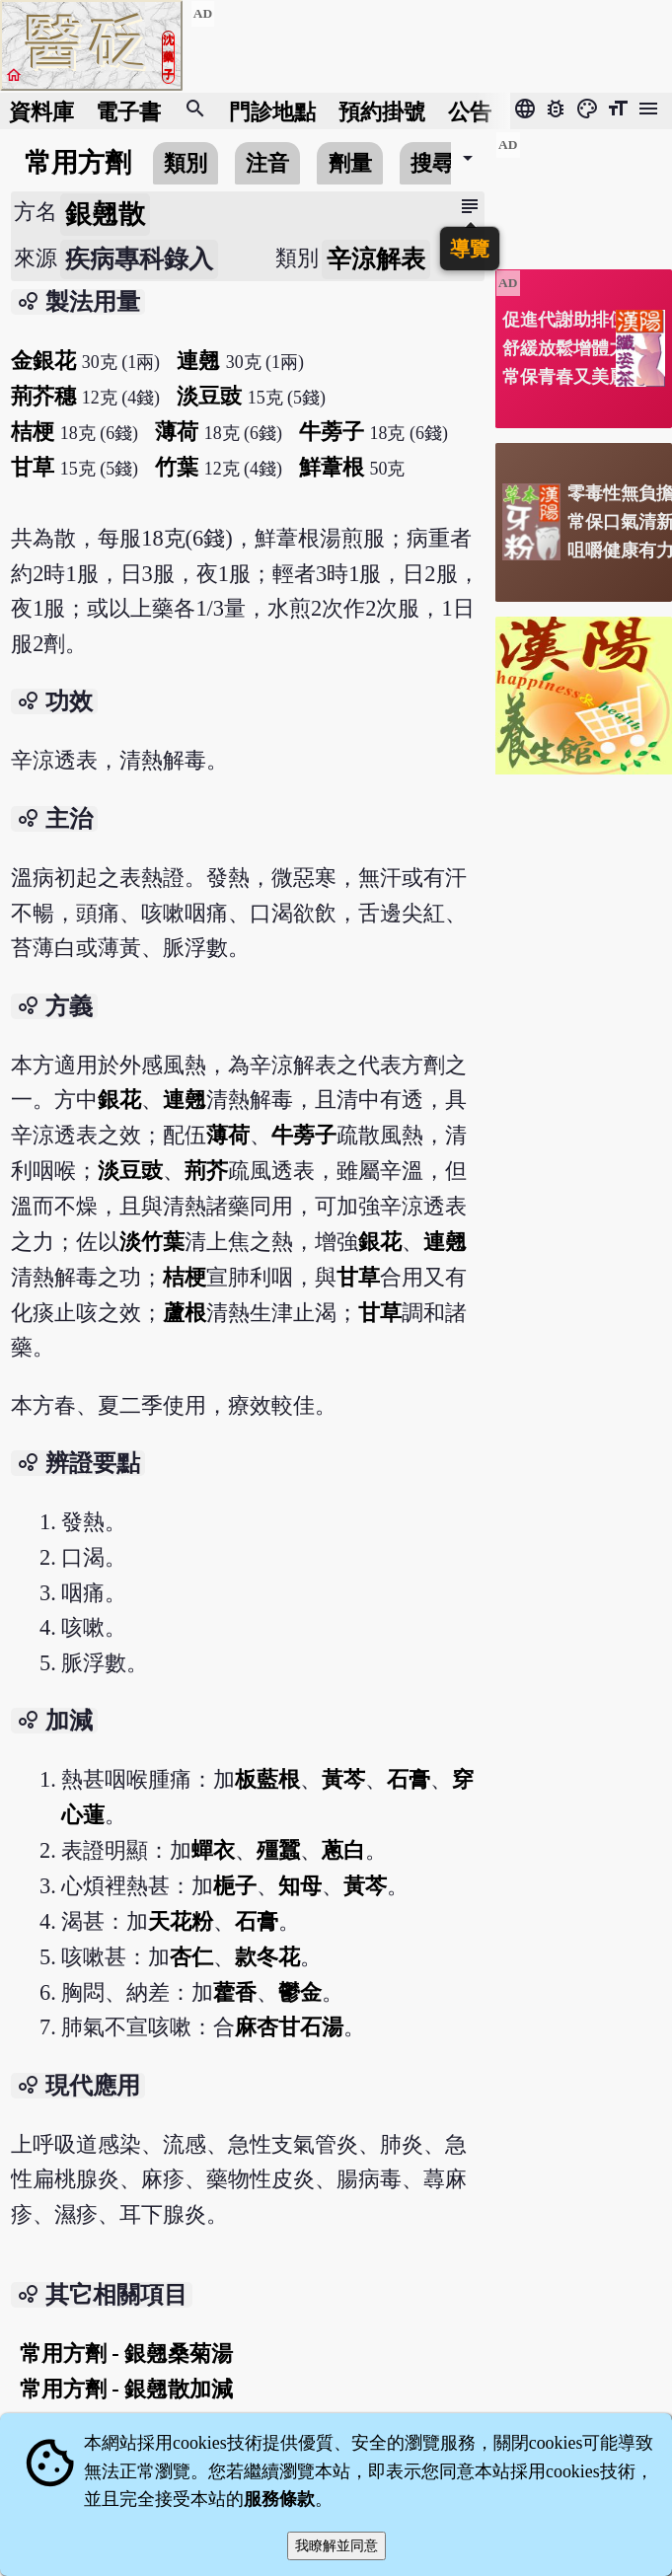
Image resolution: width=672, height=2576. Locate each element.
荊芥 (206, 1170)
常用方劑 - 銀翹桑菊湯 (127, 2353)
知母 (300, 1886)
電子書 (128, 111)
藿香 (235, 1992)
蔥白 (343, 1850)
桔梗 (32, 431)
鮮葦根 (331, 467)
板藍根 (267, 1779)
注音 (267, 163)
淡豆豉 (209, 396)
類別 (185, 163)
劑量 (350, 163)
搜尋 (432, 163)
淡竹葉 (152, 1241)
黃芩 (343, 1779)
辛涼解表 (376, 259)
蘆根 (184, 1312)
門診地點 (272, 111)
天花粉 (180, 1921)
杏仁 (191, 1957)
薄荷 (176, 431)
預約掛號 (381, 111)
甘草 (32, 467)
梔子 (235, 1886)
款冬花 (267, 1957)
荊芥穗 (43, 396)
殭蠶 (278, 1850)
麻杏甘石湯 (289, 2027)
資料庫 (41, 111)
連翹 (198, 360)
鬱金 (300, 1992)
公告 (469, 111)
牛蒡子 (331, 431)
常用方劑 (78, 163)
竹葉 (176, 467)
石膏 (408, 1779)
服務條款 (279, 2499)
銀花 (119, 1099)
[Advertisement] (583, 193)
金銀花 (43, 360)
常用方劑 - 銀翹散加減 (127, 2389)
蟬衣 (213, 1850)
